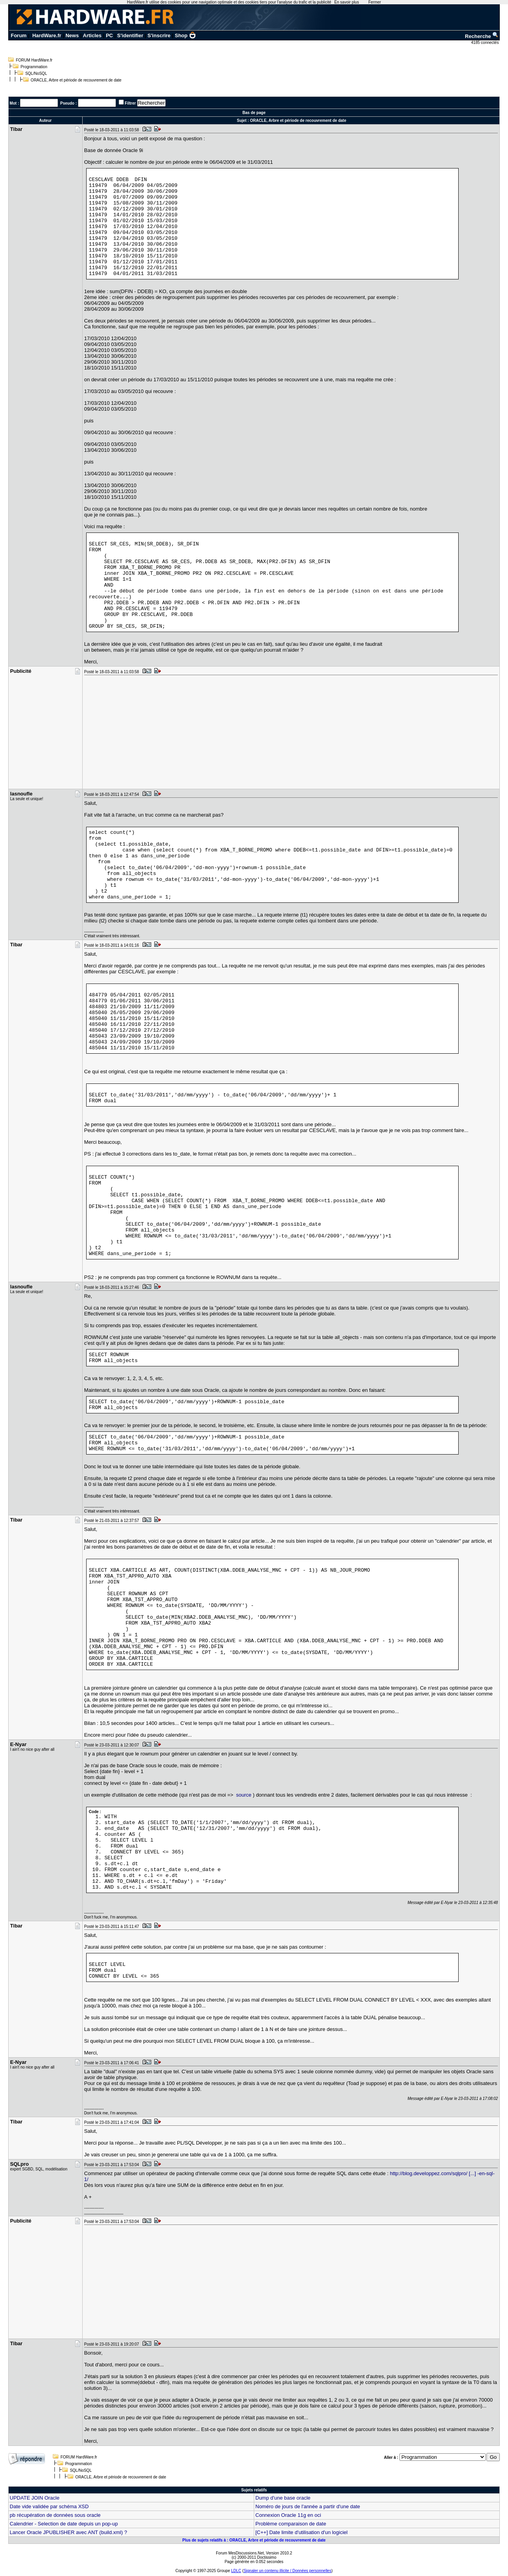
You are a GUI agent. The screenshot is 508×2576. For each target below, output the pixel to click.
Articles (92, 35)
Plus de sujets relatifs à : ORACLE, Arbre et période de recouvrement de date (254, 2540)
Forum (18, 35)
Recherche (482, 36)
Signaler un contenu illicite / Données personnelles (287, 2571)
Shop (185, 35)
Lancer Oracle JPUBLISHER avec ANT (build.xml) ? (68, 2532)
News (72, 35)
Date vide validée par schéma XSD (49, 2506)
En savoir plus (346, 2)
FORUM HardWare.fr (34, 60)
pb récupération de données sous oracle (55, 2515)
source (243, 1795)
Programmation (33, 67)
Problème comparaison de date (290, 2524)
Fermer (374, 2)
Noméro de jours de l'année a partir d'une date (307, 2506)
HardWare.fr (46, 35)
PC (109, 35)
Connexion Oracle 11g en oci (288, 2515)
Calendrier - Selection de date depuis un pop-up (64, 2524)
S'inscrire (159, 35)
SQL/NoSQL (36, 73)
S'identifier (130, 35)
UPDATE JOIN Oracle (35, 2498)
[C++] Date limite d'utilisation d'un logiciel (301, 2532)
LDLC (236, 2571)
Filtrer (130, 103)
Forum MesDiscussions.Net (240, 2553)
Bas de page (254, 113)
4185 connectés (485, 42)
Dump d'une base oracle (283, 2498)
